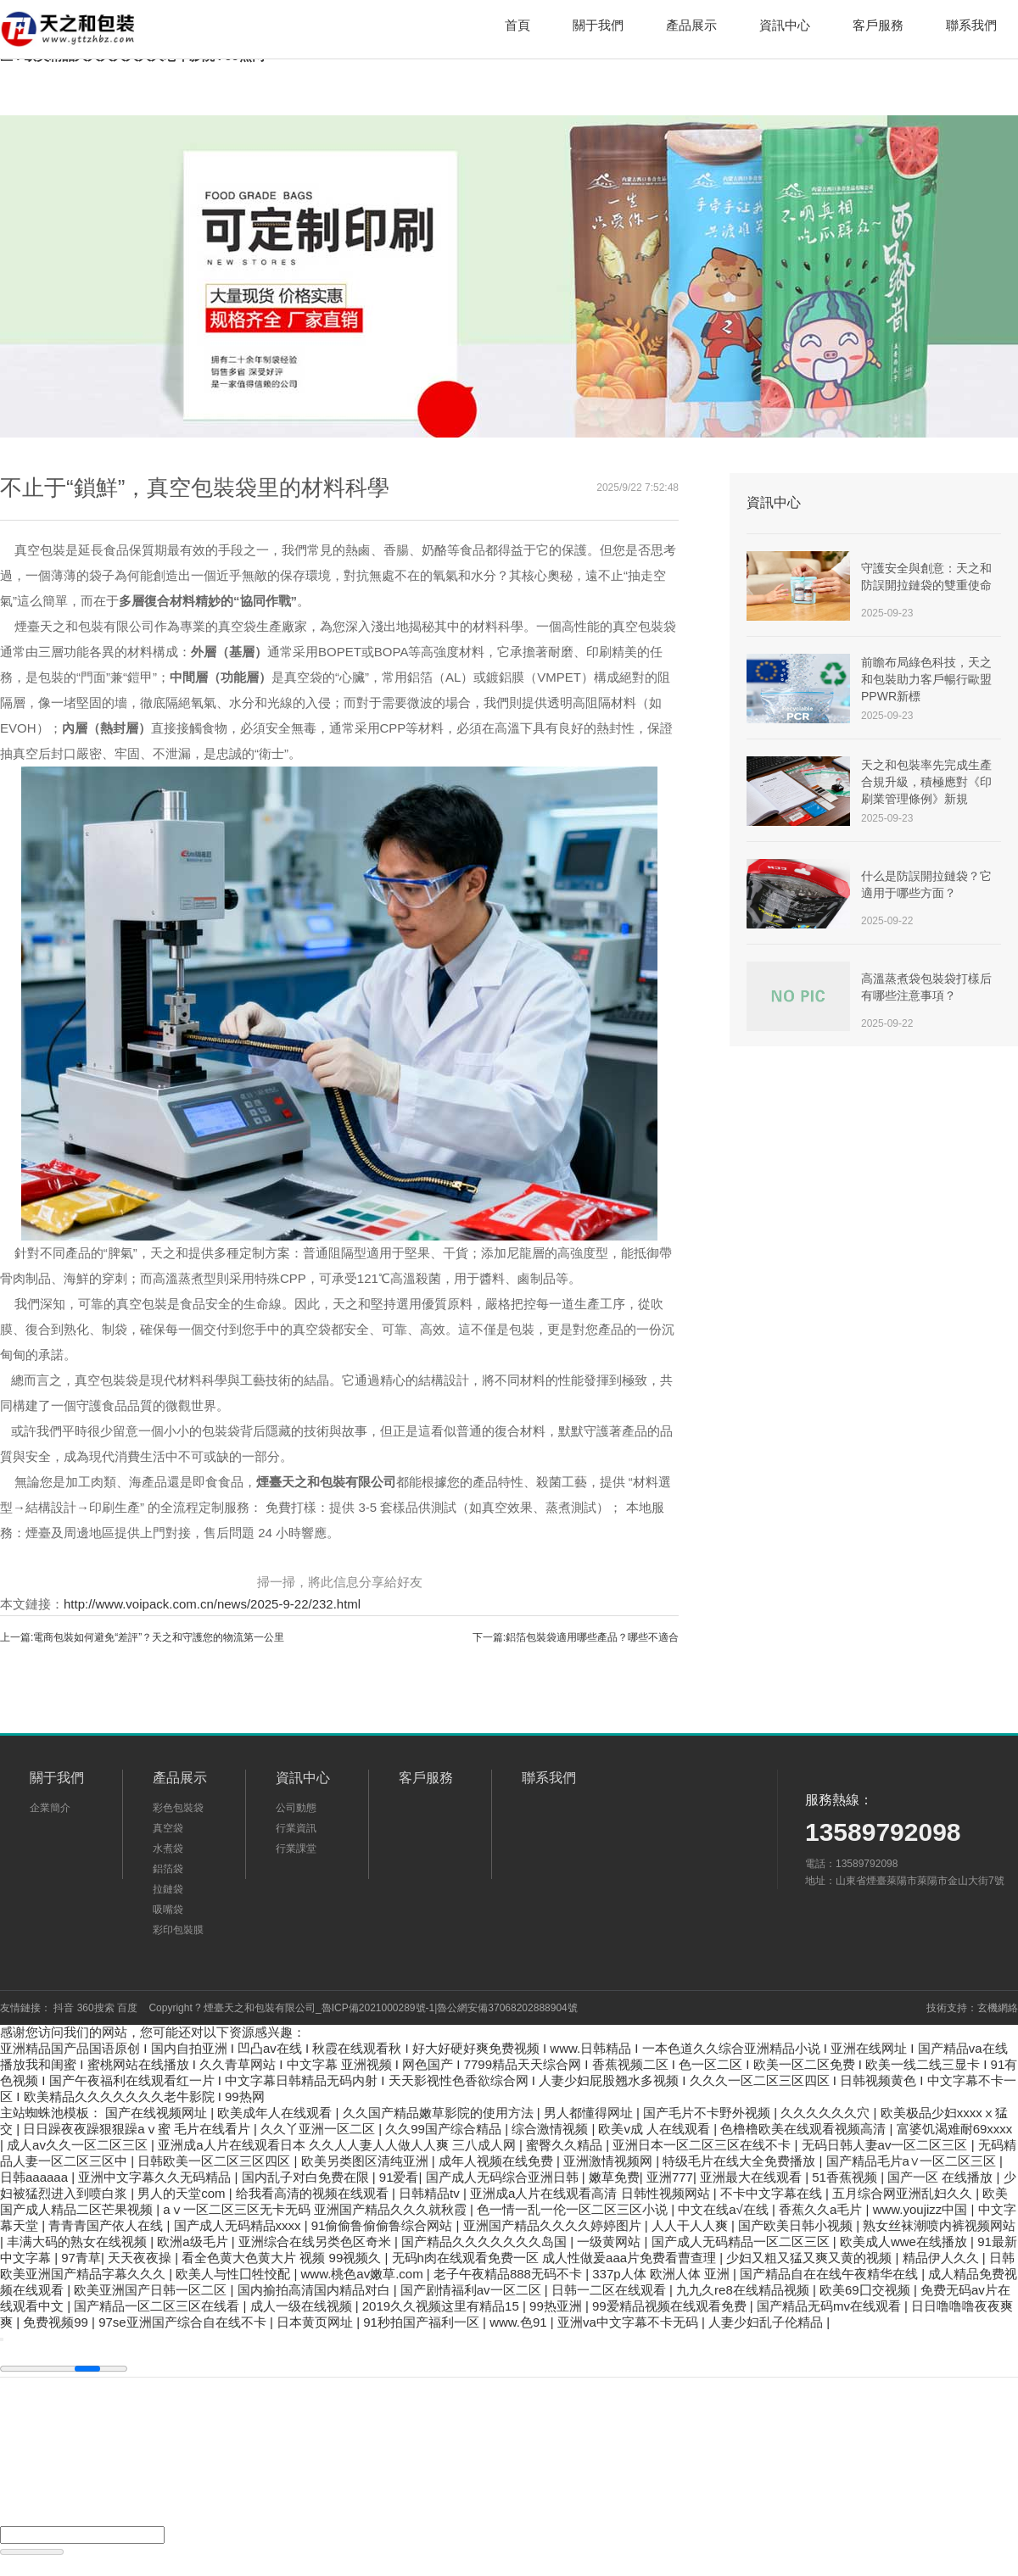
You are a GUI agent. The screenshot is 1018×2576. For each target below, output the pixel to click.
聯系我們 (971, 25)
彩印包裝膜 (178, 1930)
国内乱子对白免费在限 (307, 2177)
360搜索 (96, 2008)
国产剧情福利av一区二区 (472, 2290)
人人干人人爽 (691, 2225)
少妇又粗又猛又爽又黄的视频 (810, 2257)
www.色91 (520, 2322)
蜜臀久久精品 (566, 2145)
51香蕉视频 (846, 2177)
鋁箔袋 (168, 1869)
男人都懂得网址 (590, 2112)
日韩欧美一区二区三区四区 (215, 2161)
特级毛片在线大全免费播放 (741, 2161)
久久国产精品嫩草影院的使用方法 (440, 2112)
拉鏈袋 (168, 1889)
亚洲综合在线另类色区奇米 (316, 2241)
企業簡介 (50, 1808)
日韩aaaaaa (35, 2177)
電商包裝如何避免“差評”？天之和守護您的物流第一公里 (158, 1637)
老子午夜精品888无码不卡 (509, 2274)
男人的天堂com (183, 2193)
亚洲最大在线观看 (752, 2177)
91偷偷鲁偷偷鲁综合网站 (383, 2225)
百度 (127, 2008)
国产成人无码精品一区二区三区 (742, 2241)
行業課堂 (296, 1848)
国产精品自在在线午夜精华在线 (830, 2274)
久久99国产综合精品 (445, 2129)
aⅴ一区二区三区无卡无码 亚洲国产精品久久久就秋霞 (316, 2209)
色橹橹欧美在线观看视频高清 (804, 2129)
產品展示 (691, 25)
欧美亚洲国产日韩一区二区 (152, 2290)
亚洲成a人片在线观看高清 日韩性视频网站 (591, 2193)
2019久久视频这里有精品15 (442, 2306)
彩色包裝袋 (178, 1808)
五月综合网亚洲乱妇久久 (904, 2193)
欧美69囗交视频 (866, 2290)
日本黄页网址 (316, 2322)
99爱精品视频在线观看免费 (671, 2306)
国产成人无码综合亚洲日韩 (504, 2177)
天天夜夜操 (141, 2257)
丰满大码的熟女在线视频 (78, 2241)
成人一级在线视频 (302, 2306)
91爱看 (399, 2177)
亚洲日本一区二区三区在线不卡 (703, 2145)
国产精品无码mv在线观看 (830, 2306)
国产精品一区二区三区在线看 (158, 2306)
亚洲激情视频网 (609, 2161)
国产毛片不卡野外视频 (708, 2112)
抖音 (63, 2008)
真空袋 (168, 1828)
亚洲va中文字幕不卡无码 (629, 2322)
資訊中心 (784, 25)
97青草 (81, 2257)
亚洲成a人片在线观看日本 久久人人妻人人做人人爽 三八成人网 (338, 2145)
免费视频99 (57, 2322)
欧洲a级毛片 (194, 2241)
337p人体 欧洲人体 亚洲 (662, 2274)
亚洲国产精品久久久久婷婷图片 (554, 2225)
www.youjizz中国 (922, 2209)
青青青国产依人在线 (107, 2225)
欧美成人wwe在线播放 (905, 2241)
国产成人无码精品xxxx (239, 2225)
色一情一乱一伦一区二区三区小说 (574, 2209)
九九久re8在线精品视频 (744, 2290)
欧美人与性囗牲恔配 (235, 2274)
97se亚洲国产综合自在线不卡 (184, 2322)
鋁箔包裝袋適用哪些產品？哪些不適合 (592, 1637)
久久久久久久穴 (826, 2112)
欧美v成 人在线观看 (655, 2129)
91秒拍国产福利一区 (423, 2322)
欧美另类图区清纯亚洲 (366, 2161)
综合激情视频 (551, 2129)
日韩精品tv (431, 2193)
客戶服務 (878, 25)
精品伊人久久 (942, 2257)
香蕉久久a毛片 (822, 2209)
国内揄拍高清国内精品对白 (316, 2290)
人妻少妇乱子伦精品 (767, 2322)
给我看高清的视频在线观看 (314, 2193)
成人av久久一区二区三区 (79, 2145)
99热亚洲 (557, 2306)
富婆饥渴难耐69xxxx (955, 2129)
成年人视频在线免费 (498, 2161)
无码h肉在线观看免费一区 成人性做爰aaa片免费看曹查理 (556, 2257)
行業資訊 (296, 1828)
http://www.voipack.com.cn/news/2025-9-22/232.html (212, 1604)
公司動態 (296, 1808)
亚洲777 (669, 2177)
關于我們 (598, 25)
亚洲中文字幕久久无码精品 (156, 2177)
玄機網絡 (997, 2008)
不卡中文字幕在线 (772, 2193)
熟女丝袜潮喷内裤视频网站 (939, 2225)
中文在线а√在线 (725, 2209)
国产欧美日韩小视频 (797, 2225)
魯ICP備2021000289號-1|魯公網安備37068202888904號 (450, 2008)
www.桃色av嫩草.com (364, 2274)
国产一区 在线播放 (941, 2177)
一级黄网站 (610, 2241)
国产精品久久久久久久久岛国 (485, 2241)
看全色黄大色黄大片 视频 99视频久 (283, 2257)
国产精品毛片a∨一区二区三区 (913, 2161)
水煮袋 (168, 1848)
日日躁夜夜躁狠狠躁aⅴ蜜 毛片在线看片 (138, 2129)
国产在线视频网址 (157, 2112)
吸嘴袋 (168, 1909)
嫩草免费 (614, 2177)
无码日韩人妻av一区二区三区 (886, 2145)
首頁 (517, 25)
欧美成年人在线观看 (276, 2112)
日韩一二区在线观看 (610, 2290)
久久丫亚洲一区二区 (319, 2129)
